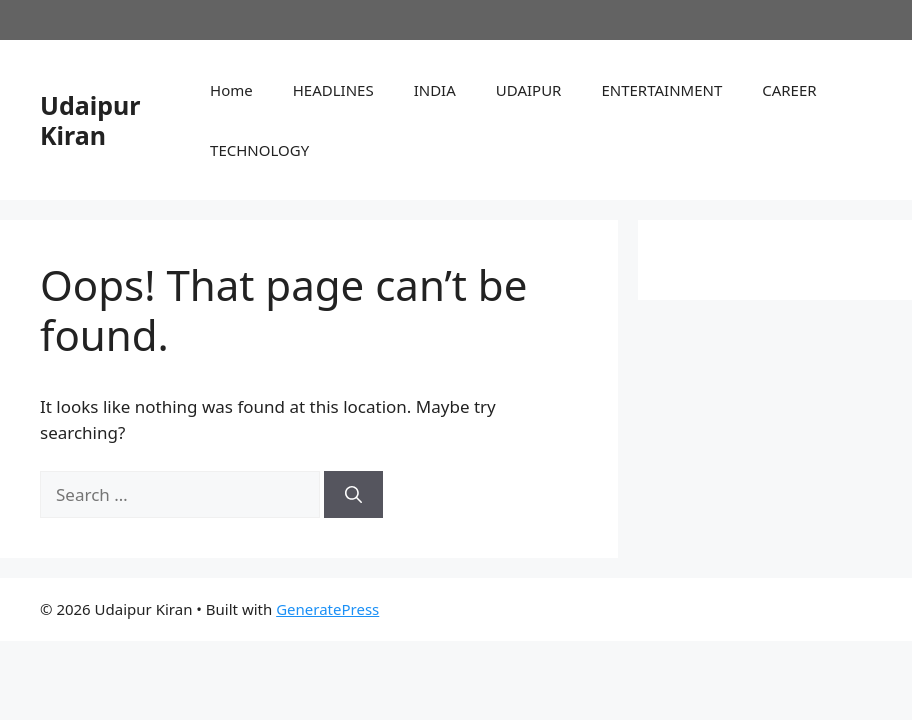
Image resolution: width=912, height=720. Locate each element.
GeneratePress (327, 609)
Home (231, 90)
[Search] (353, 495)
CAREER (789, 90)
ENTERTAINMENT (661, 90)
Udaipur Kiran (90, 120)
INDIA (435, 90)
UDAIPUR (529, 90)
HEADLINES (333, 90)
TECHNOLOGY (259, 150)
